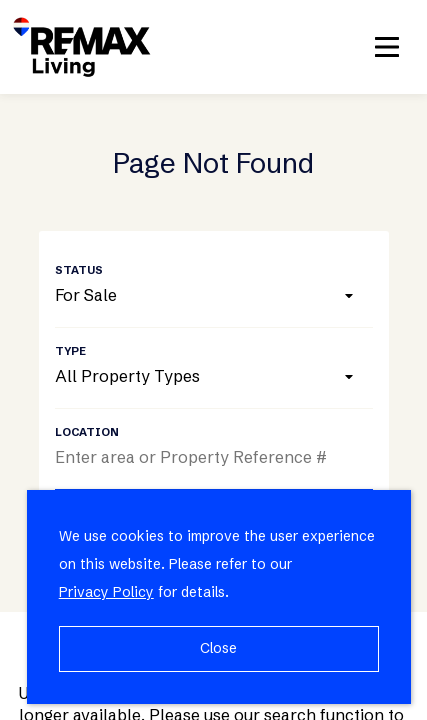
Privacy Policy (106, 592)
